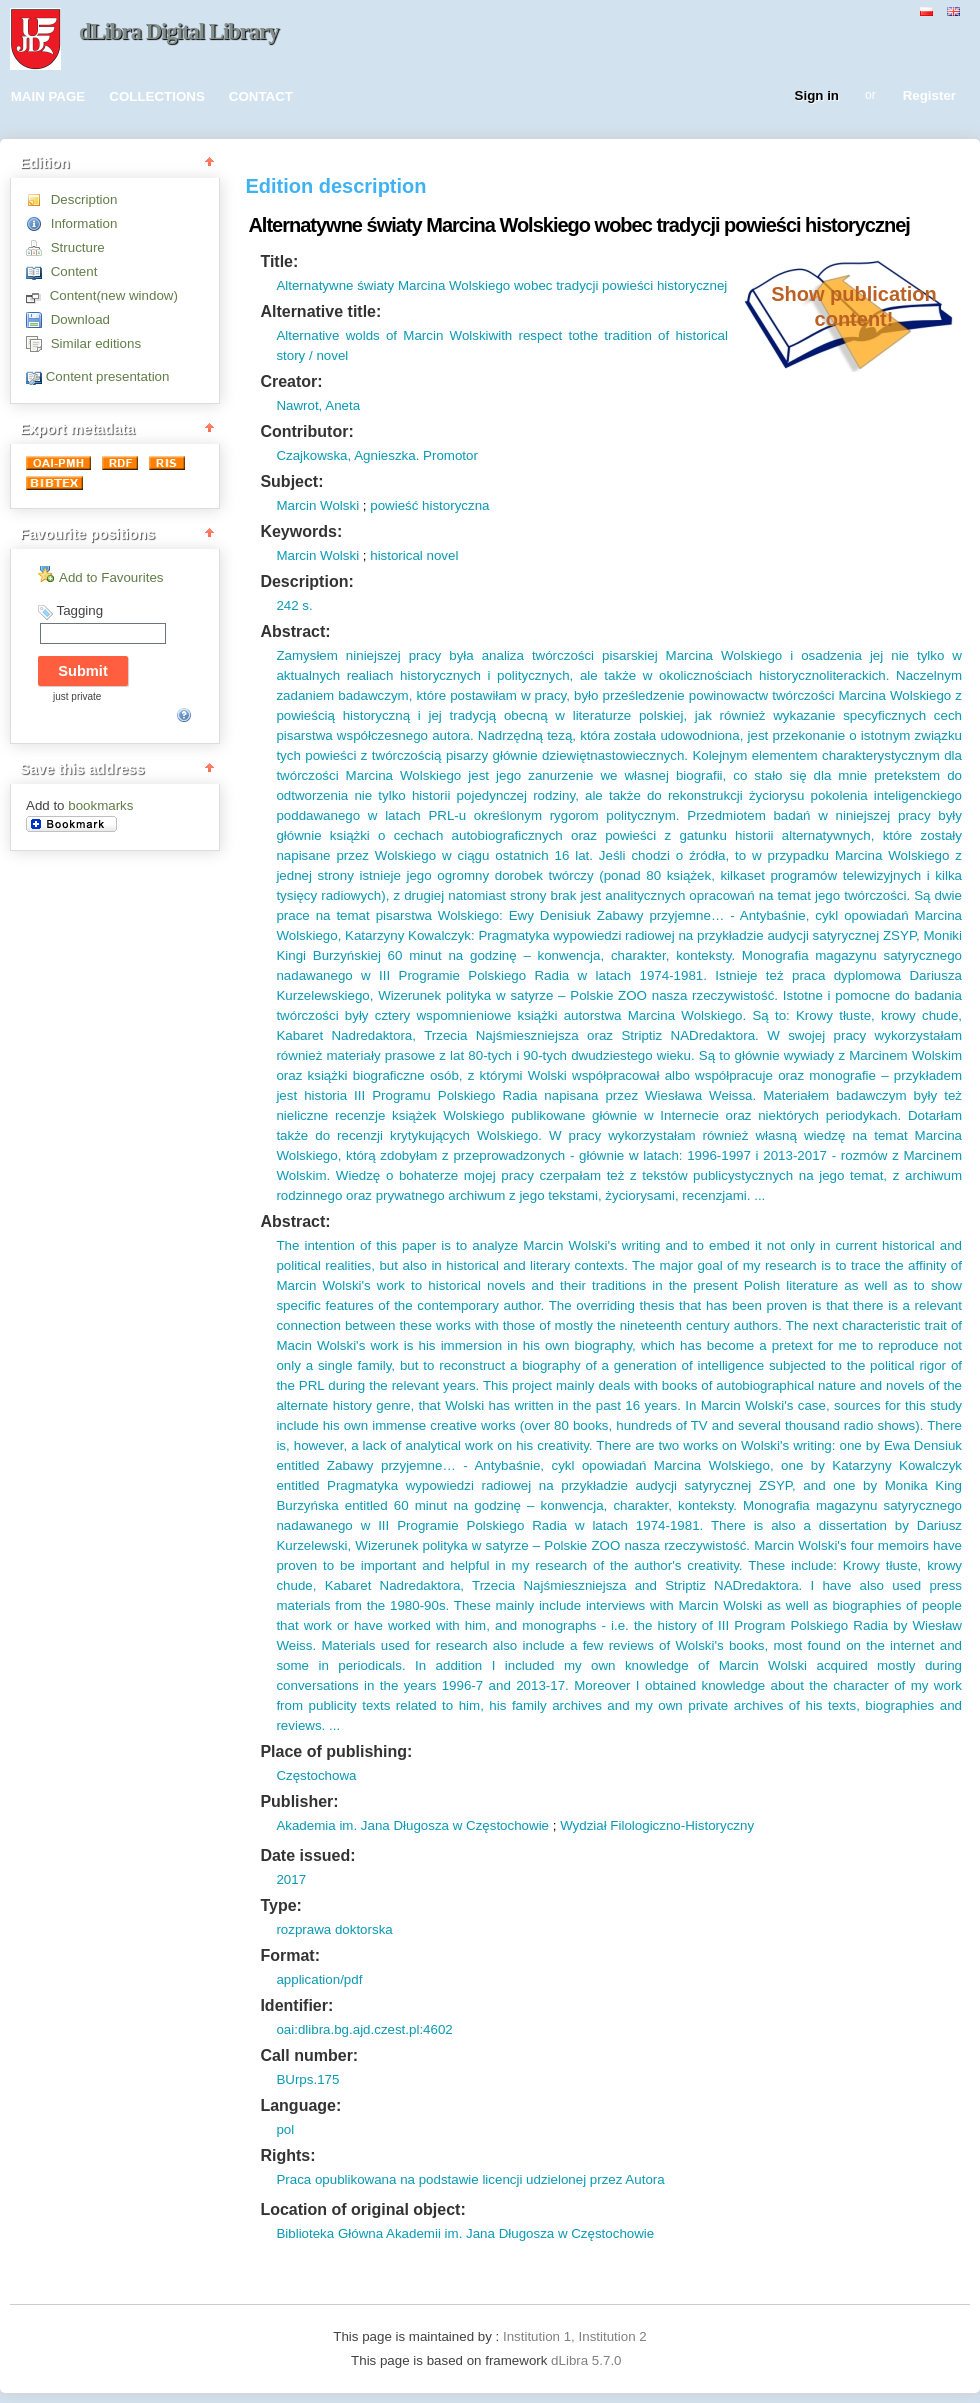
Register (929, 96)
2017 (291, 1879)
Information (84, 223)
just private (77, 696)
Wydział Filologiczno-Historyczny (657, 1825)
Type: (280, 1905)
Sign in (817, 96)
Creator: (291, 381)
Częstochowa (316, 1775)
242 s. (294, 605)
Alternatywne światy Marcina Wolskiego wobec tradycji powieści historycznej (501, 285)
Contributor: (306, 431)
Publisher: (299, 1801)
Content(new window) (114, 295)
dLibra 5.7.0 (588, 2360)
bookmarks (100, 805)
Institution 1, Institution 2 (575, 2336)
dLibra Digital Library (179, 31)
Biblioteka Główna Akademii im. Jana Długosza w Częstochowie (465, 2233)
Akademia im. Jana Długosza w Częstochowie (412, 1825)
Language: (300, 2105)
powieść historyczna (429, 505)
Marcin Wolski (317, 505)
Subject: (291, 481)
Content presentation (108, 376)
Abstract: (295, 631)
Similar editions (96, 343)
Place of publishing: (336, 1751)
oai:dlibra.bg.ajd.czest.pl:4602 (364, 2029)
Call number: (309, 2055)
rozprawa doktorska (334, 1929)
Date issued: (307, 1855)
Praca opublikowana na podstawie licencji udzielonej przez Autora (470, 2179)
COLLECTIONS (157, 96)
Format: (290, 1955)
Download (80, 319)
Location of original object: (362, 2209)
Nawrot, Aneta (318, 405)
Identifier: (296, 2005)
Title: (279, 261)
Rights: (287, 2155)
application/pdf (319, 1979)
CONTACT (261, 96)
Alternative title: (320, 311)
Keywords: (301, 531)
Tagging (79, 610)
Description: (306, 581)
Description (84, 199)
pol (285, 2129)
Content (74, 271)
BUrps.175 (307, 2079)
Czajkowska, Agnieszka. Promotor (376, 455)
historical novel (414, 555)
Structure (78, 247)
